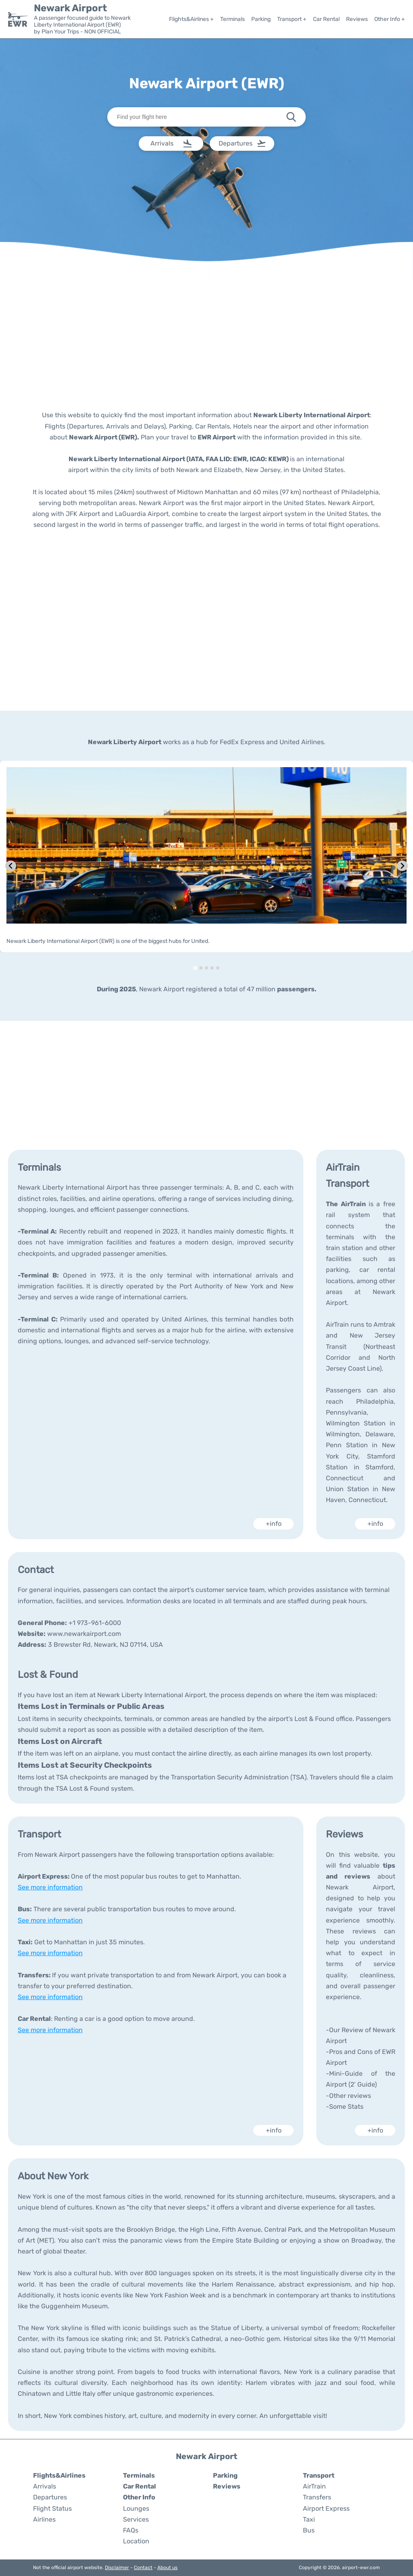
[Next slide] (402, 865)
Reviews (357, 19)
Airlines (44, 2519)
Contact (143, 2567)
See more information (50, 1887)
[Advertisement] (206, 345)
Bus (309, 2530)
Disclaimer (117, 2567)
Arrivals (44, 2486)
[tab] (195, 968)
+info (274, 1523)
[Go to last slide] (10, 865)
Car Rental (326, 19)
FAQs (130, 2530)
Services (136, 2519)
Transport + (292, 19)
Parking (261, 19)
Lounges (136, 2508)
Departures (50, 2497)
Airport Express (326, 2508)
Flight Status (52, 2508)
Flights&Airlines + (191, 19)
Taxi (309, 2519)
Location (136, 2541)
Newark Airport (70, 8)
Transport (318, 2475)
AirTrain (314, 2486)
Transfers (317, 2497)
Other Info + (389, 19)
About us (167, 2567)
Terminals (232, 19)
